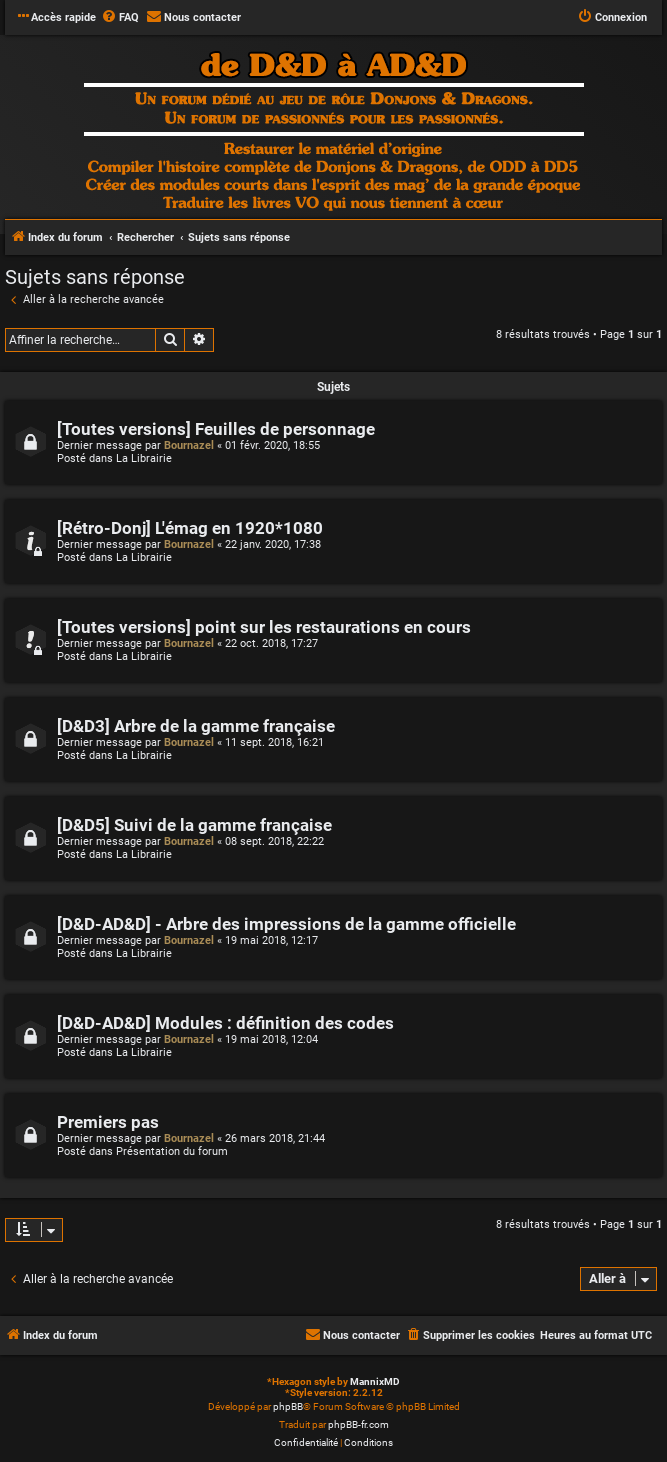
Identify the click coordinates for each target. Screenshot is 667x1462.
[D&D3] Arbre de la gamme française (196, 726)
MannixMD (375, 1381)
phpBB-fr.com (358, 1424)
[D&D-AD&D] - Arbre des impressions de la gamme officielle (286, 924)
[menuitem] (120, 18)
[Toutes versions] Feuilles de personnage (216, 429)
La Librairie (144, 458)
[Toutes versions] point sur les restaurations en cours (264, 627)
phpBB (288, 1406)
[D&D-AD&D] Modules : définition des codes (225, 1023)
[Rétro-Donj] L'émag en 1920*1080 (190, 528)
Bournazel (189, 445)
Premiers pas (108, 1122)
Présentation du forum (172, 1151)
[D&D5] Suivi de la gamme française (194, 825)
